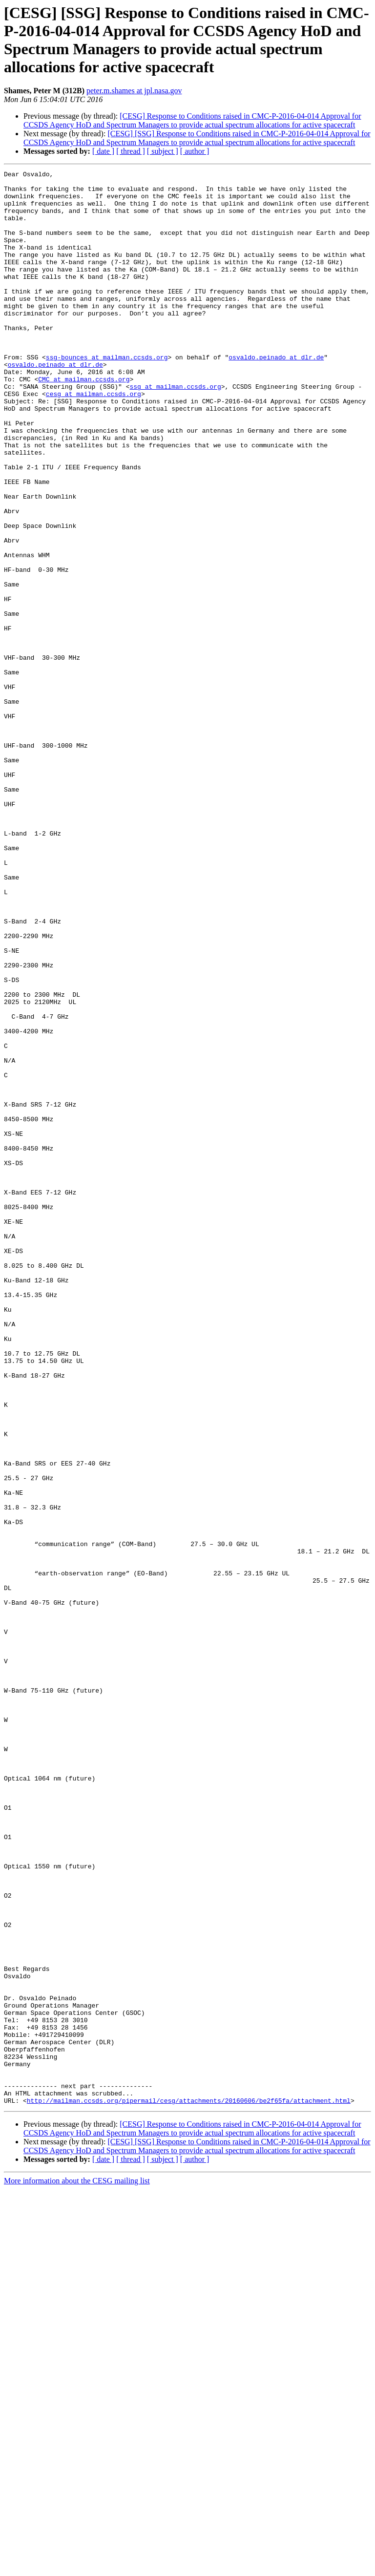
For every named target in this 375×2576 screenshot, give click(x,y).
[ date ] (103, 151)
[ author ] (194, 151)
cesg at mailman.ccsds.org (93, 439)
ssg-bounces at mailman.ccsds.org (107, 395)
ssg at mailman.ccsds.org (175, 430)
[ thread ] (130, 151)
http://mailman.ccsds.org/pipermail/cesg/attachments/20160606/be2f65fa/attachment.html (189, 2487)
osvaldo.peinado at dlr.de (276, 395)
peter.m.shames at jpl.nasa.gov (134, 90)
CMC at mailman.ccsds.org (83, 421)
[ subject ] (162, 151)
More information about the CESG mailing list (77, 2567)
